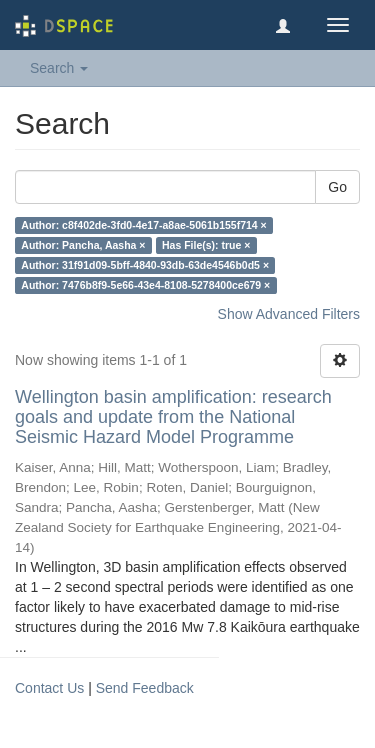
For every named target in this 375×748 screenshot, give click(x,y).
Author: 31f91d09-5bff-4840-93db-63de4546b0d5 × (145, 265)
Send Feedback (145, 688)
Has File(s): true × (206, 245)
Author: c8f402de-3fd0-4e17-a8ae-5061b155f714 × (143, 225)
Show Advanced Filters (289, 314)
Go (337, 187)
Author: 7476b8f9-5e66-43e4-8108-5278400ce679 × (145, 285)
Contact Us (49, 688)
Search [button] (59, 68)
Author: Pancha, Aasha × (83, 245)
